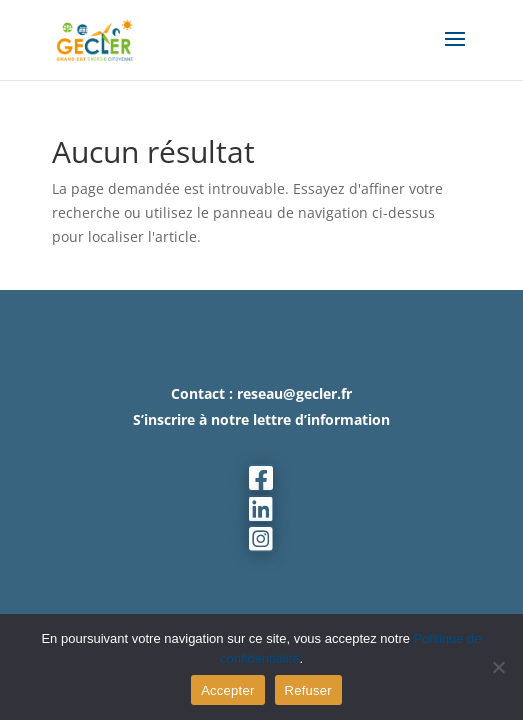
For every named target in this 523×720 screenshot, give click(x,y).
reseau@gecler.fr (294, 393)
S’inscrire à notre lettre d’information (261, 419)
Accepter (227, 690)
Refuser (308, 690)
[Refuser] (498, 667)
